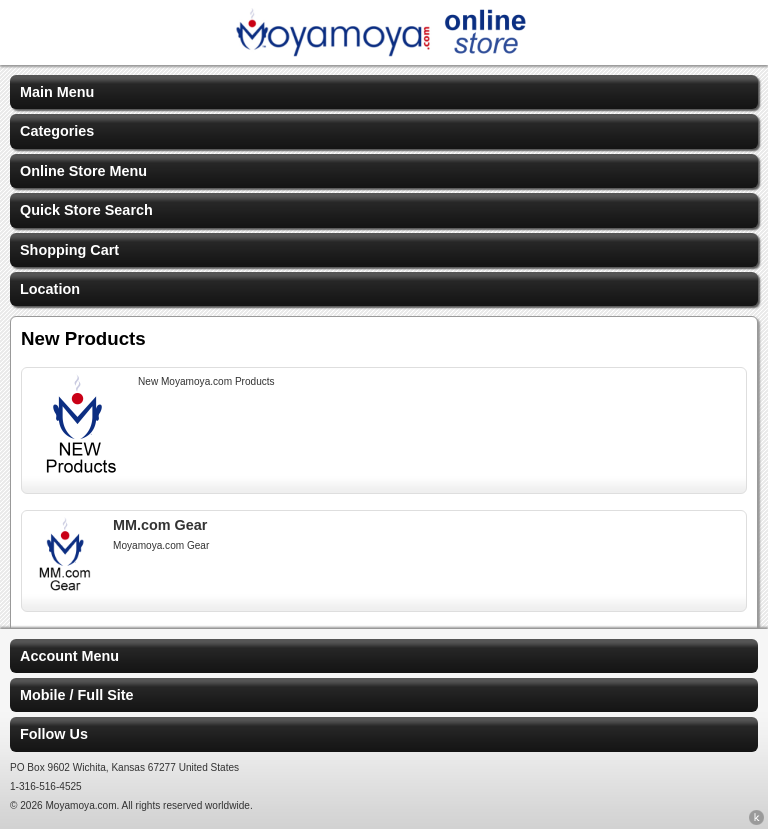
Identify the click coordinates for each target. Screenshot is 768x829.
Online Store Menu (83, 171)
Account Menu (69, 656)
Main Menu (57, 92)
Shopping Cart (69, 250)
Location (50, 289)
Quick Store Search (86, 210)
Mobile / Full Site (77, 695)
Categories (57, 131)
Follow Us (54, 734)
